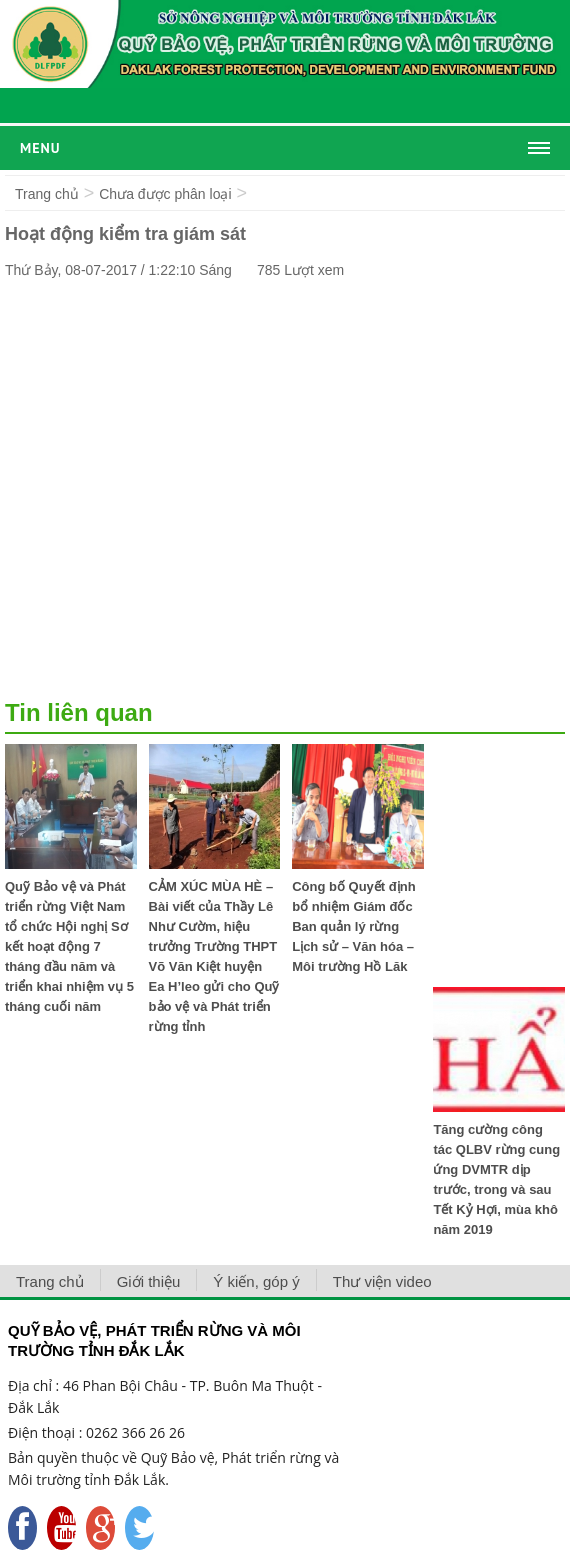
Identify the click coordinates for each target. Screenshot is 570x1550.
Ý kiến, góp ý (256, 1281)
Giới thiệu (149, 1281)
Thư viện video (382, 1281)
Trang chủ (47, 194)
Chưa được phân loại (165, 194)
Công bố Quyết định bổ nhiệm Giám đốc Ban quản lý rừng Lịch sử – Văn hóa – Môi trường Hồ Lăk (353, 926)
